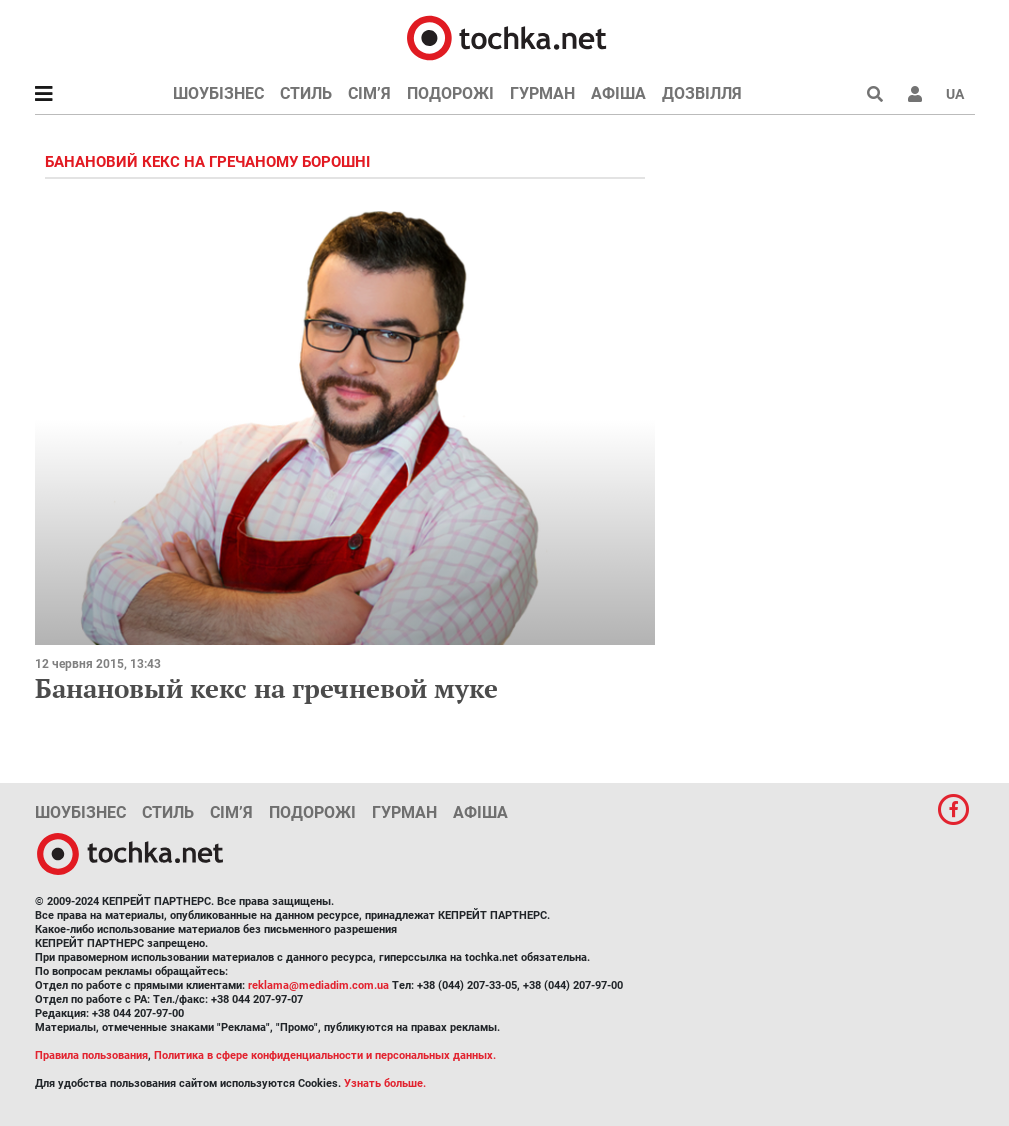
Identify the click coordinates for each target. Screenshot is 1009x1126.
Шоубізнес (218, 93)
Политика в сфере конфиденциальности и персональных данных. (325, 1055)
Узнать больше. (385, 1083)
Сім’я (369, 93)
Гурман (542, 93)
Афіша (618, 93)
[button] (915, 94)
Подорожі (450, 93)
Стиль (306, 93)
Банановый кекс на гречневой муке (266, 688)
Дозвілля (702, 93)
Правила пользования (91, 1055)
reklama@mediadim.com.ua (318, 985)
